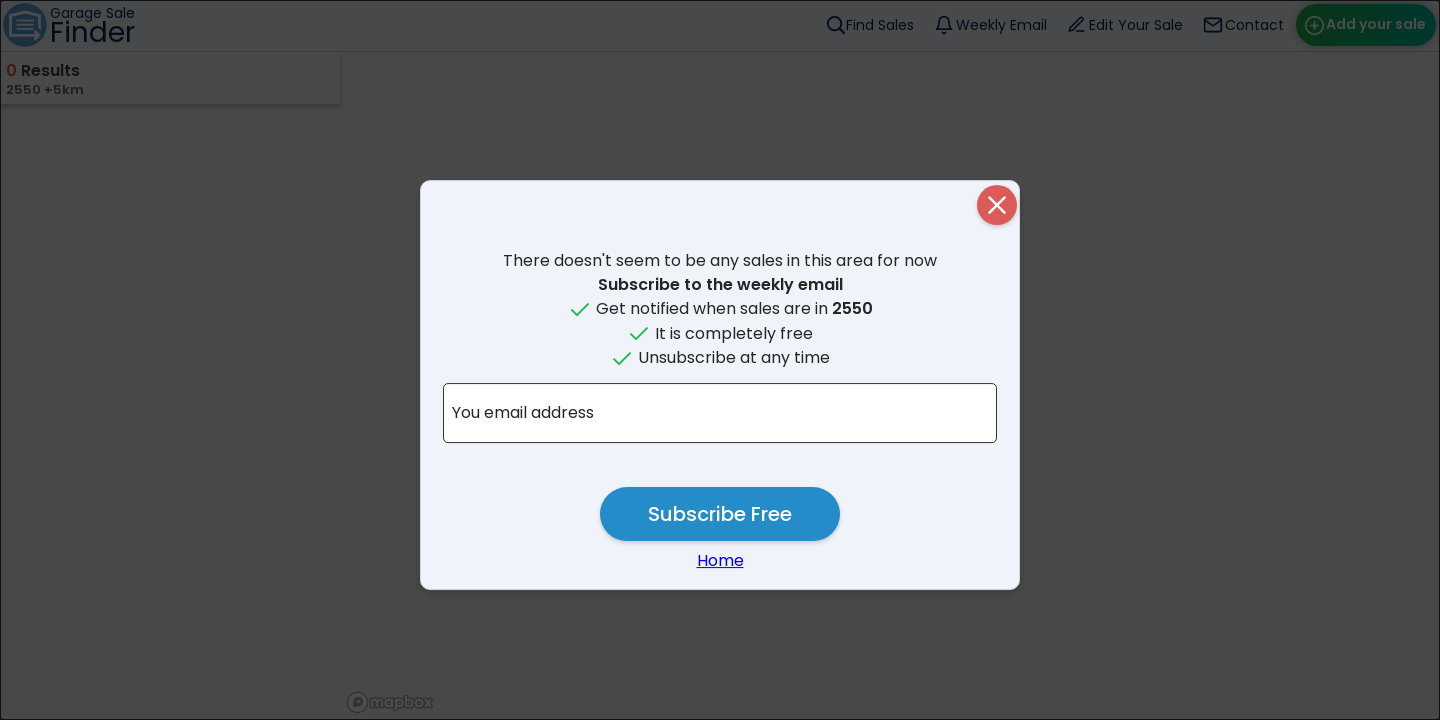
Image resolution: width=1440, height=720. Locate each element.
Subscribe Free (720, 514)
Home (720, 560)
